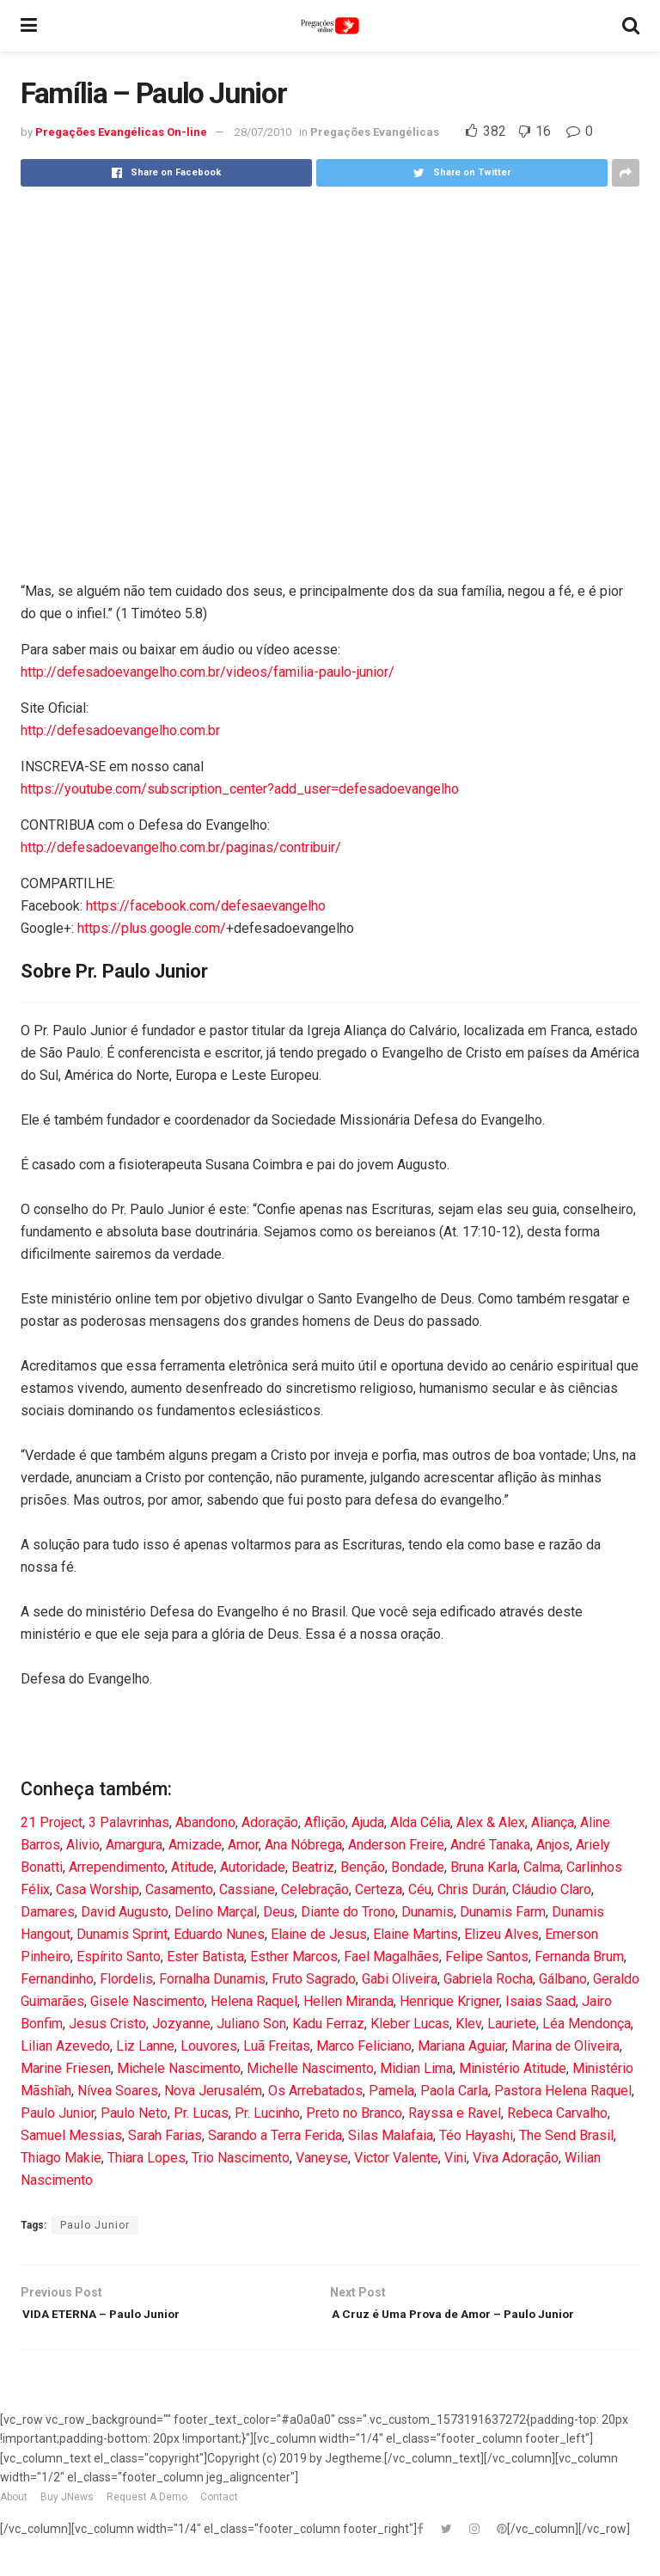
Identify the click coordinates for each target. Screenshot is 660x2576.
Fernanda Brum (579, 1956)
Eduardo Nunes (219, 1934)
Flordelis (126, 1979)
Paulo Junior (58, 2113)
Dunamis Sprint (122, 1934)
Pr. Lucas (201, 2113)
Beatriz (312, 1867)
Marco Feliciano (364, 2046)
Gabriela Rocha (488, 1979)
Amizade (195, 1845)
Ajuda (367, 1822)
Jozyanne (181, 2023)
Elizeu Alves (501, 1934)
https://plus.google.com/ (151, 928)
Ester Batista (205, 1956)
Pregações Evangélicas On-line (121, 132)
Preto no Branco (354, 2113)
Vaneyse (322, 2158)
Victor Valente (396, 2158)
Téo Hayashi (476, 2135)
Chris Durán (471, 1889)
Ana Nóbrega (303, 1845)
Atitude (192, 1867)
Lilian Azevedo (65, 2046)
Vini (455, 2158)
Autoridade (252, 1867)
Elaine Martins (415, 1934)
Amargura (134, 1845)
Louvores (208, 2046)
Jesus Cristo (107, 2023)
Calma (541, 1867)
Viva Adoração (516, 2158)
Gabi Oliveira (399, 1979)
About (14, 2524)
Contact (219, 2524)
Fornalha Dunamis (212, 1979)
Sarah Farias (165, 2135)
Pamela (391, 2090)
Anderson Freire (396, 1845)
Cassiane (247, 1889)
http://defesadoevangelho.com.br (120, 730)
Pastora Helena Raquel (563, 2090)
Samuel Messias (71, 2135)
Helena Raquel (254, 2001)
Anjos (553, 1845)
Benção (362, 1867)
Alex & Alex (490, 1822)
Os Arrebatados (315, 2090)
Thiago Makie (61, 2158)
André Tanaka (490, 1845)
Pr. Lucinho (267, 2113)
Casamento (179, 1889)
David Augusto (124, 1912)
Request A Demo (147, 2524)
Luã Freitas (276, 2046)
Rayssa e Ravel (454, 2113)
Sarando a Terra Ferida (275, 2135)
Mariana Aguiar (461, 2046)
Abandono (205, 1822)
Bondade (417, 1867)
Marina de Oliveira (565, 2046)
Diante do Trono (348, 1912)
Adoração (269, 1822)
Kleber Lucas (409, 2023)
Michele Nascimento (179, 2068)
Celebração (315, 1889)
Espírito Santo (118, 1956)
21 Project (51, 1822)
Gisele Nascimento (147, 2001)
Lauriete (511, 2023)
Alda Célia (420, 1822)
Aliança (552, 1822)
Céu (419, 1889)
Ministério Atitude (512, 2068)
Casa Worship (97, 1889)
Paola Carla (454, 2090)
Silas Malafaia (390, 2135)
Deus (279, 1912)
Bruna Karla (483, 1867)
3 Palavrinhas (129, 1822)
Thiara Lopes (146, 2158)
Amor (243, 1845)
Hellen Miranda (348, 2001)
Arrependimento (117, 1867)
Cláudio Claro (551, 1889)
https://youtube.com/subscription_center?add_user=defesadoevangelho (240, 789)
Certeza (378, 1889)
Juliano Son (251, 2023)
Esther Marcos (294, 1956)
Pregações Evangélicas (374, 132)
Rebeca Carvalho (557, 2113)
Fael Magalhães (391, 1956)
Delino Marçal (215, 1912)
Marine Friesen (66, 2068)
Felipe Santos (487, 1956)
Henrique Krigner (449, 2001)
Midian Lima (416, 2068)
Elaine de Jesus (319, 1934)
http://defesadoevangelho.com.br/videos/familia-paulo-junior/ (207, 672)
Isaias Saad (540, 2001)
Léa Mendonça (586, 2023)
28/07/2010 (263, 132)
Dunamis (427, 1912)
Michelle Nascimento (310, 2068)
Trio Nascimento (241, 2158)
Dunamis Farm (503, 1912)
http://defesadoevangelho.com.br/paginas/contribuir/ (181, 847)
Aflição (324, 1822)
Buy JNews (67, 2524)
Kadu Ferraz (328, 2023)
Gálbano (563, 1979)
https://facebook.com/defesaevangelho (206, 906)
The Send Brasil (566, 2135)
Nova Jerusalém (213, 2090)
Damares (48, 1912)
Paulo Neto (134, 2113)
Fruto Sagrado (314, 1979)
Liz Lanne (145, 2046)
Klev (468, 2023)
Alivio (83, 1845)
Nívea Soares (117, 2090)
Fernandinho (57, 1979)
